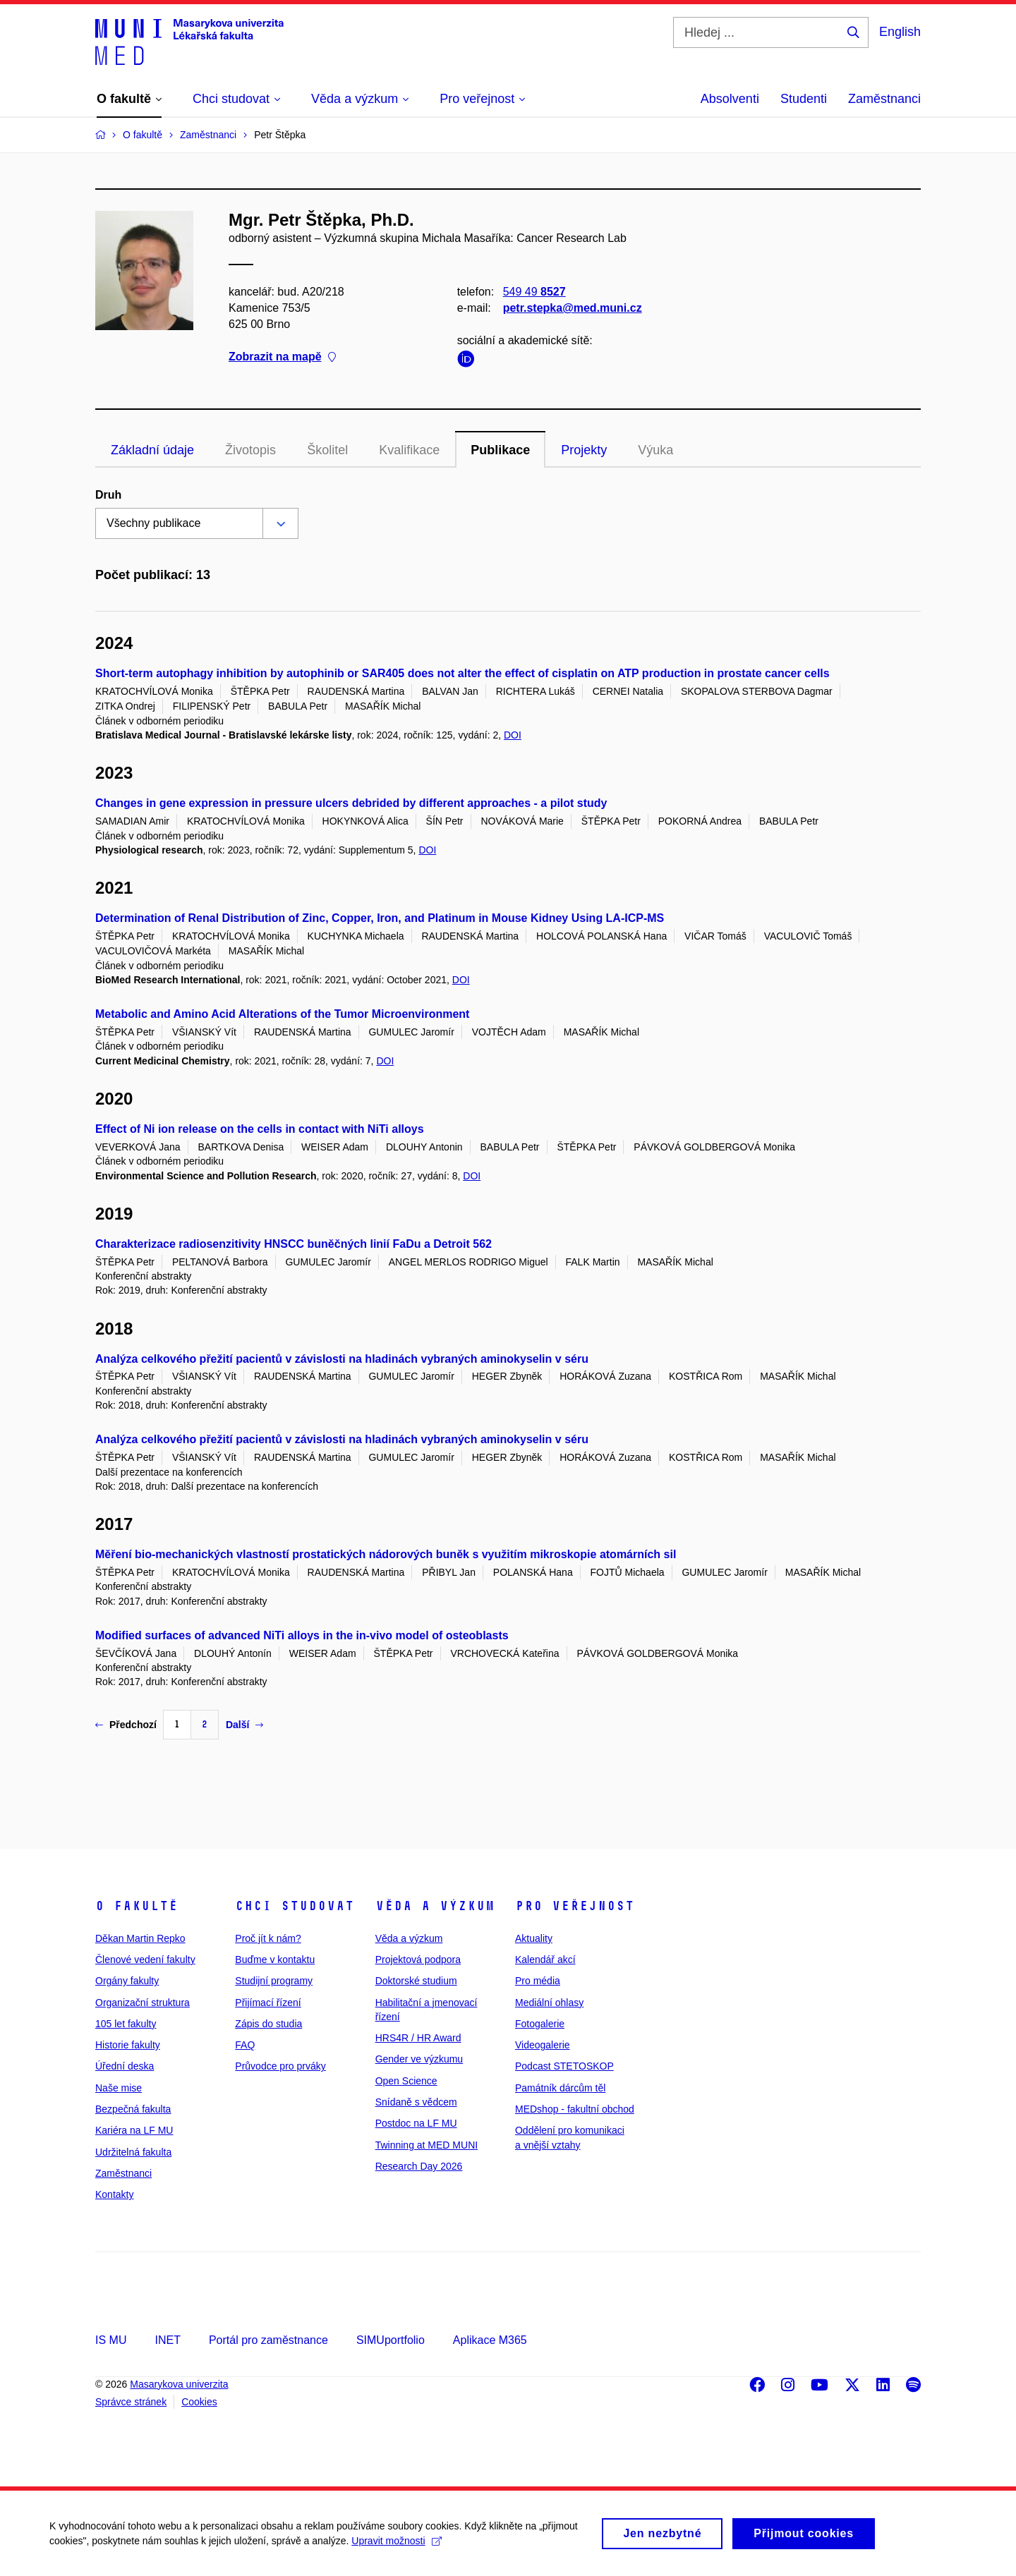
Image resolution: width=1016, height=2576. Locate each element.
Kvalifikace (409, 450)
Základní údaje (152, 450)
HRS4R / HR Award (418, 2037)
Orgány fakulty (127, 1980)
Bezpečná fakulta (133, 2109)
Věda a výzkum (435, 1906)
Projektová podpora (418, 1959)
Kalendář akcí (545, 1959)
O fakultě (136, 1906)
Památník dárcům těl (560, 2088)
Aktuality (533, 1938)
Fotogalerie (539, 2023)
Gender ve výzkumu (419, 2059)
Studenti (803, 99)
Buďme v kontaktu (275, 1959)
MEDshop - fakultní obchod (574, 2109)
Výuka (655, 450)
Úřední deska (124, 2066)
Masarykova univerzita (179, 2384)
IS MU (110, 2340)
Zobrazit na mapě (282, 357)
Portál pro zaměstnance (268, 2340)
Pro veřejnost (574, 1906)
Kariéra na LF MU (134, 2130)
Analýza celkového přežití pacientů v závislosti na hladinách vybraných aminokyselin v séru (341, 1359)
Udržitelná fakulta (133, 2152)
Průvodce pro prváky (280, 2066)
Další (244, 1724)
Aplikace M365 (490, 2340)
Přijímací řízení (268, 2002)
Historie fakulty (127, 2045)
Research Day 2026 (419, 2166)
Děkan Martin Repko (140, 1938)
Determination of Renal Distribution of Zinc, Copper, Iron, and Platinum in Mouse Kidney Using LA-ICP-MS (379, 918)
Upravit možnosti (396, 2546)
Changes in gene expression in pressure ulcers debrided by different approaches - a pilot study (351, 803)
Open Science (406, 2080)
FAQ (245, 2045)
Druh (108, 495)
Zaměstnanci (884, 99)
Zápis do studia (268, 2023)
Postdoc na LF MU (416, 2123)
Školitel (327, 450)
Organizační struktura (142, 2002)
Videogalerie (542, 2045)
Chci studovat (294, 1906)
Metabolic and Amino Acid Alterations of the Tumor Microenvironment (282, 1014)
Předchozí (126, 1724)
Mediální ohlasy (549, 2002)
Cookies (199, 2401)
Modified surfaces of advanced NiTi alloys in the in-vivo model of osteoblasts (302, 1635)
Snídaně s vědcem (416, 2102)
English (900, 32)
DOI (512, 735)
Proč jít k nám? (268, 1938)
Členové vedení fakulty (145, 1959)
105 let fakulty (125, 2023)
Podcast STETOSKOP (564, 2066)
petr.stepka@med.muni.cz (572, 308)
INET (167, 2340)
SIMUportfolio (390, 2340)
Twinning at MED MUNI (426, 2145)
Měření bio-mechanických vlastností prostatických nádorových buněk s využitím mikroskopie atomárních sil (385, 1554)
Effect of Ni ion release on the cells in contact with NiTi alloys (259, 1129)
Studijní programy (274, 1980)
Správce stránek (131, 2401)
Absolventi (730, 99)
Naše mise (118, 2088)
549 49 (534, 292)
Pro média (537, 1980)
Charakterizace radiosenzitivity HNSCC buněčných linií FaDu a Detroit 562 (293, 1244)
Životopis (250, 450)
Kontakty (114, 2194)
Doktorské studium (416, 1980)
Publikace (500, 450)
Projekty (584, 450)
